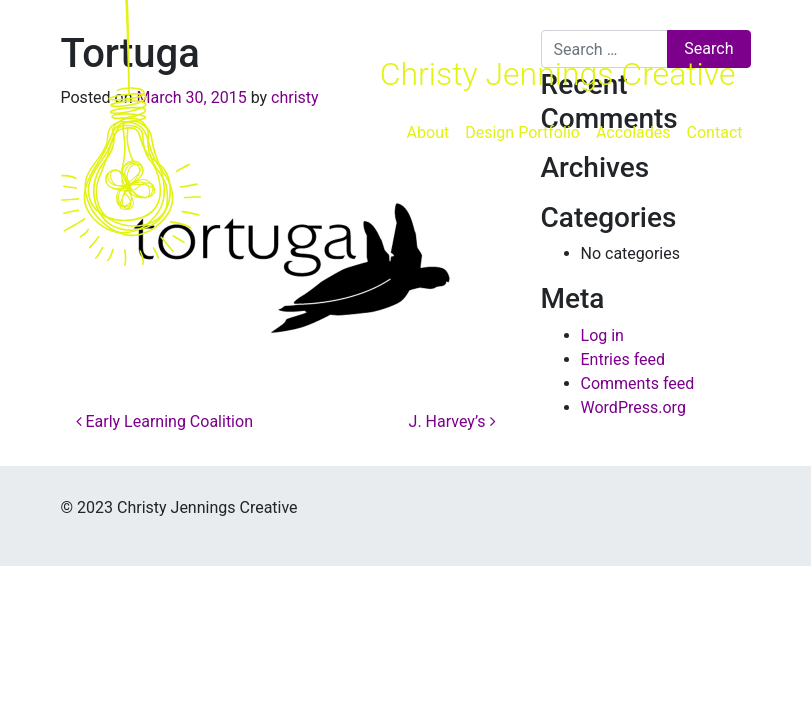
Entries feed (623, 359)
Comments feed (638, 383)
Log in (602, 335)
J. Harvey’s (452, 421)
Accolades (633, 132)
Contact (715, 132)
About (428, 132)
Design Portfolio (522, 132)
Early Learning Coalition (164, 421)
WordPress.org (633, 407)
